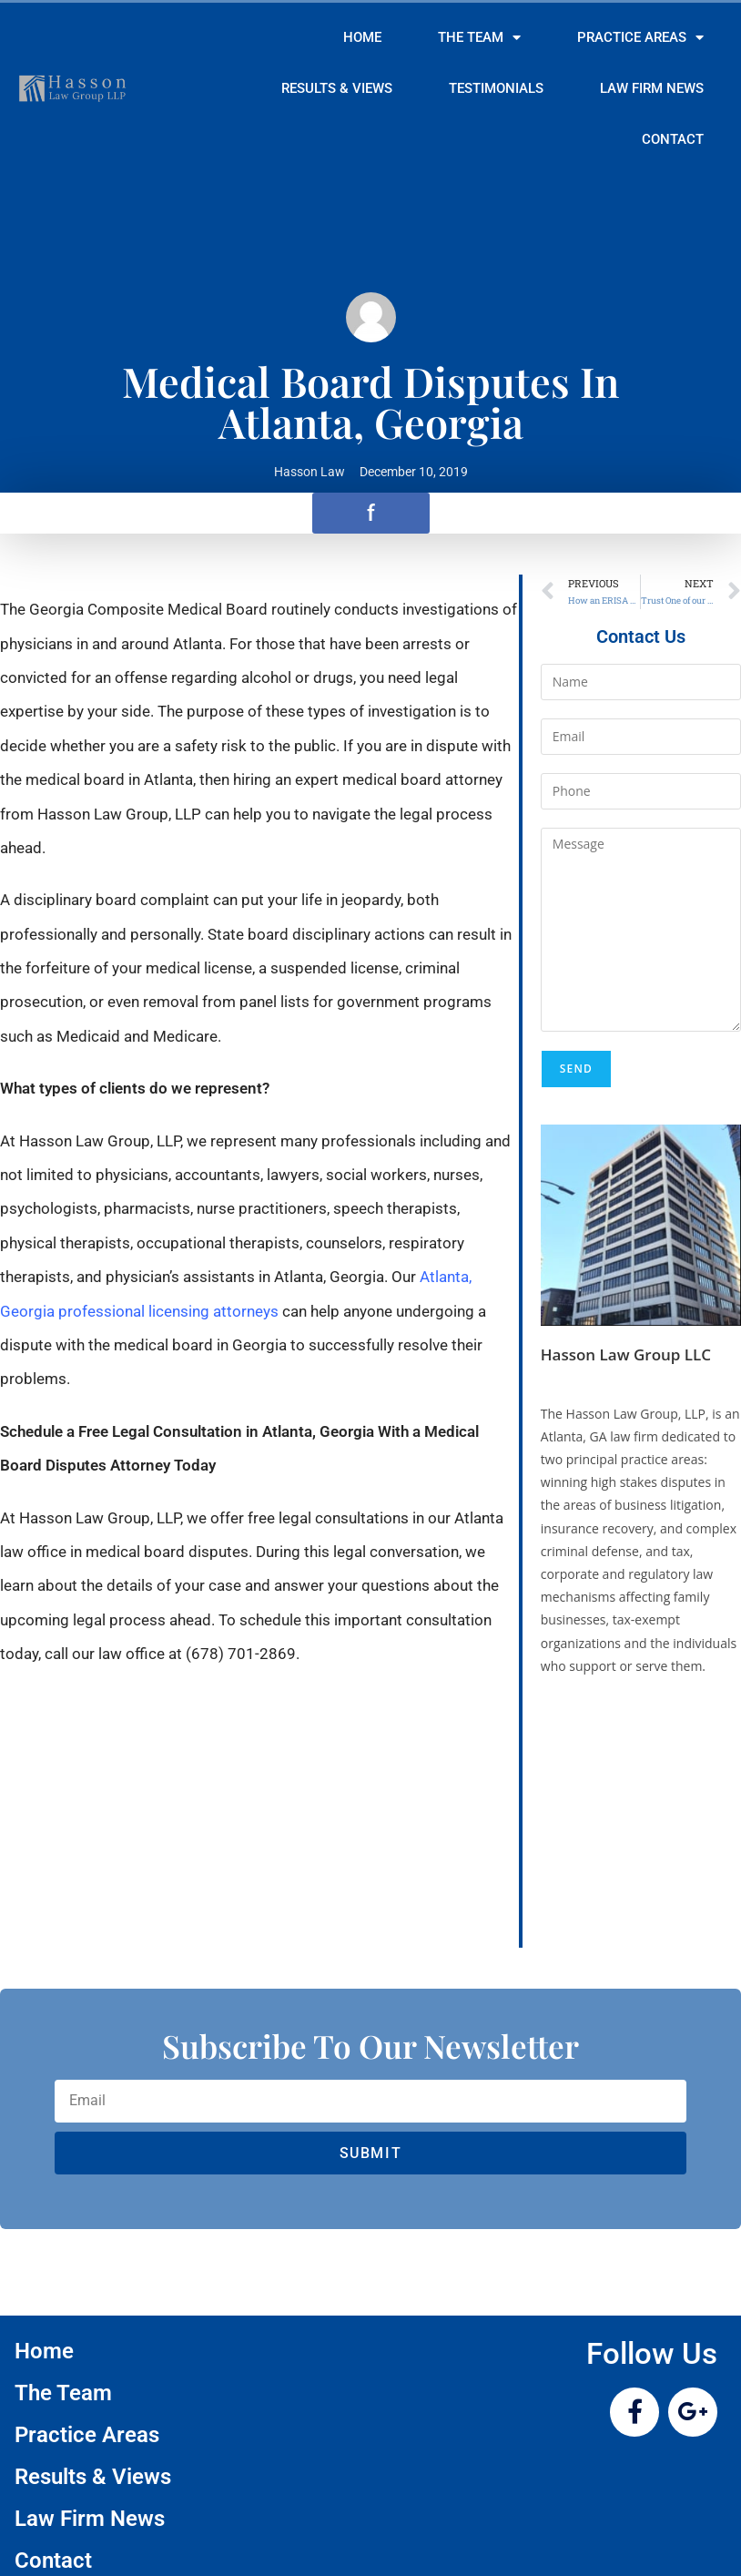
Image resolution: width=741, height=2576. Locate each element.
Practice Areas (640, 38)
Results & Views (336, 88)
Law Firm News (652, 88)
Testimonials (496, 88)
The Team (479, 38)
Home (362, 37)
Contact (673, 139)
